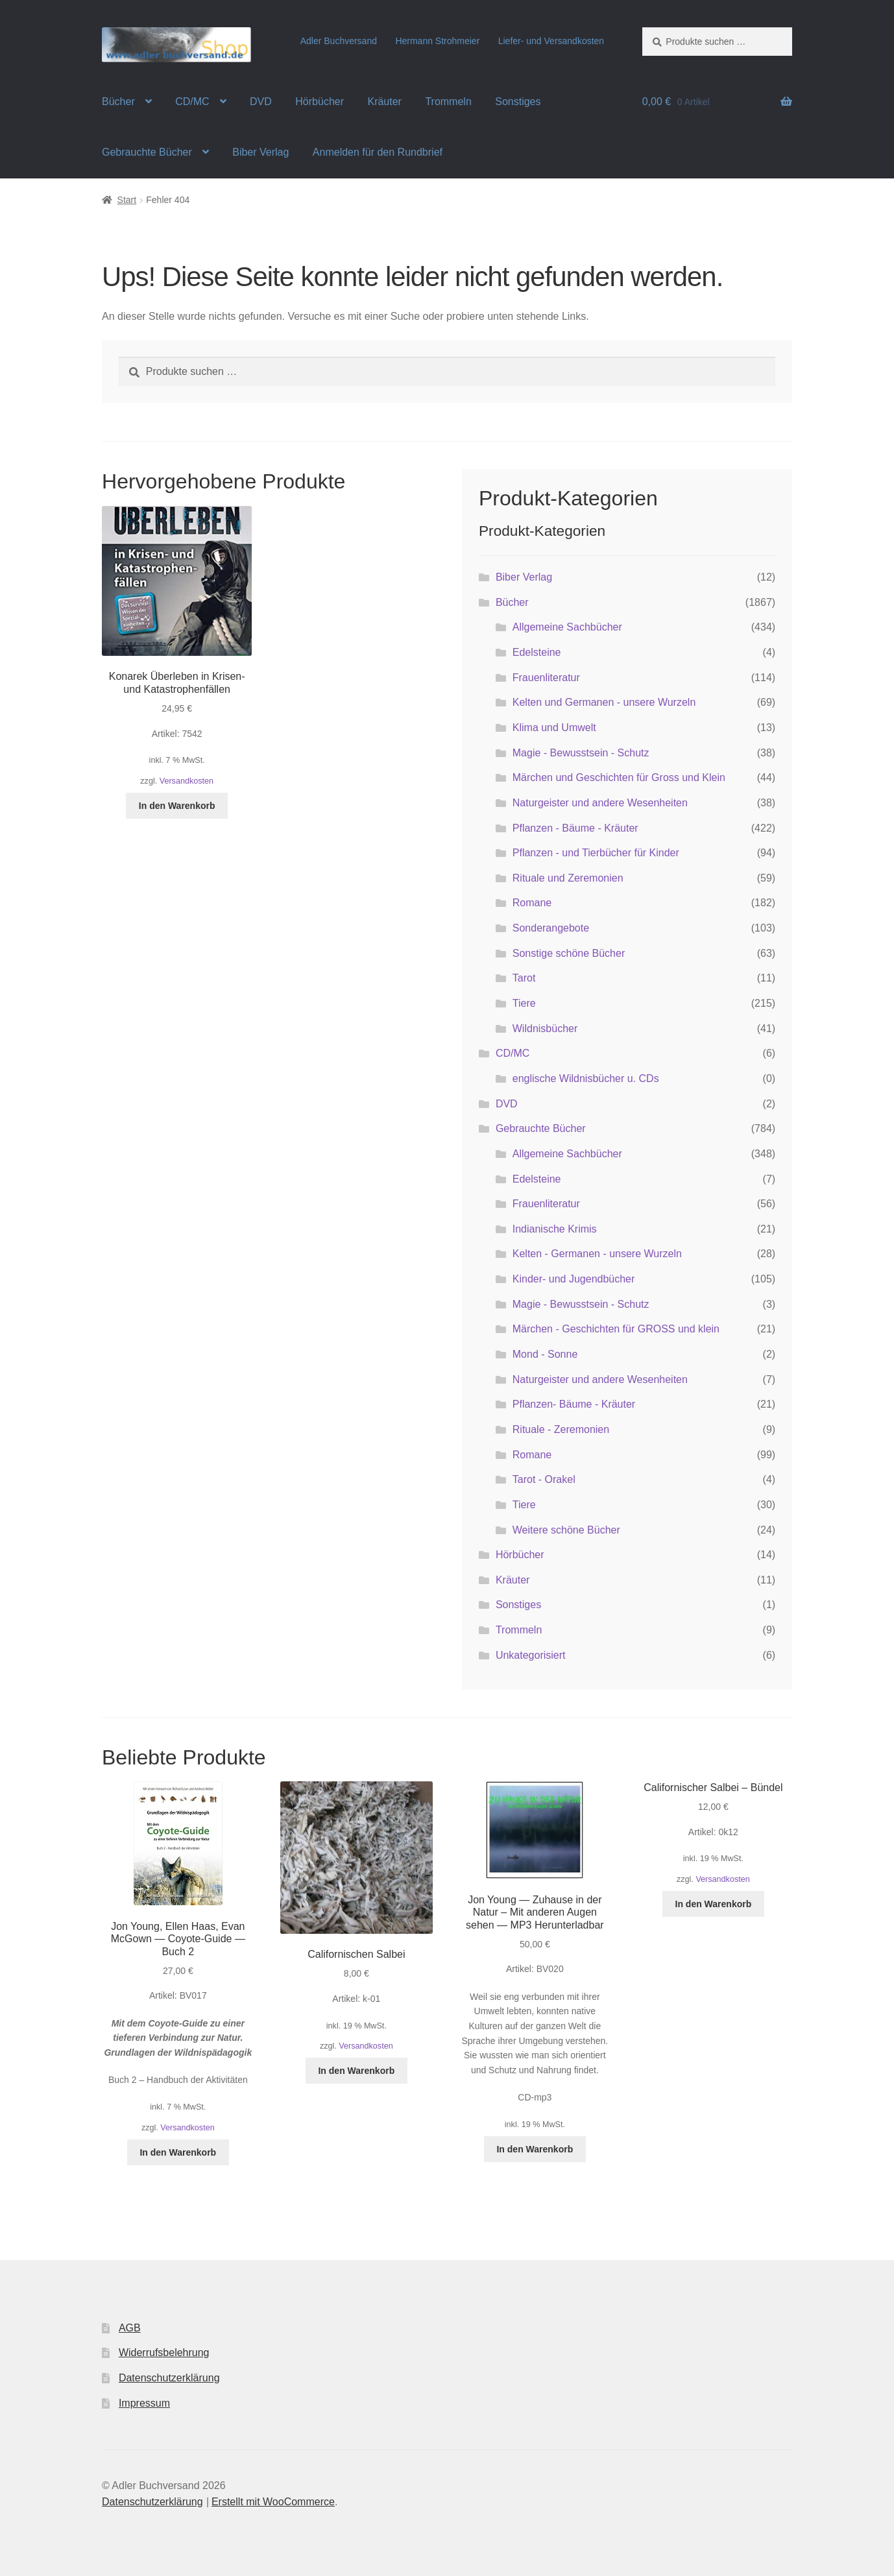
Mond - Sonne (545, 1354)
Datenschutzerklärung (169, 2377)
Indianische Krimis (555, 1228)
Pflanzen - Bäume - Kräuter (575, 828)
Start (127, 200)
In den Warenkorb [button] (177, 805)
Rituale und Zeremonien (568, 878)
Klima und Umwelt (554, 727)
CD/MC (192, 101)
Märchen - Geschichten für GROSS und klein (616, 1328)
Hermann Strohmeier (437, 41)
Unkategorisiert (531, 1655)
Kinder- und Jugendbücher (574, 1278)
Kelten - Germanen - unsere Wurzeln (597, 1253)
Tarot (524, 977)
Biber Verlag (260, 152)
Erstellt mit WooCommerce (273, 2501)
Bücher (118, 101)
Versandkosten (186, 781)
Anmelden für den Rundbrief (377, 152)
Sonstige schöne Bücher (569, 953)
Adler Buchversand (338, 41)
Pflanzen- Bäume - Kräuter (574, 1404)
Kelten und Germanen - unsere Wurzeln (604, 702)
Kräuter (384, 101)
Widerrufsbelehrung (164, 2352)
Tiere (524, 1003)
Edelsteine (537, 652)
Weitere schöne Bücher (566, 1529)
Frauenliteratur (546, 677)
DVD (261, 101)
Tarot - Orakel (544, 1479)
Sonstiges (517, 101)
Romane (532, 902)
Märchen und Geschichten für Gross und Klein (619, 777)
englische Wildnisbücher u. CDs (586, 1078)
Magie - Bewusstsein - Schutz (581, 752)
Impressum (144, 2403)
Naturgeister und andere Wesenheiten (600, 802)
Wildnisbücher (545, 1028)
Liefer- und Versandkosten (551, 41)
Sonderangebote (551, 927)
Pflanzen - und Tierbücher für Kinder (596, 852)
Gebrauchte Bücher (147, 152)
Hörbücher (319, 101)
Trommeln (448, 101)
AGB (130, 2327)
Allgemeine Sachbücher (567, 626)
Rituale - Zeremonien (561, 1429)
